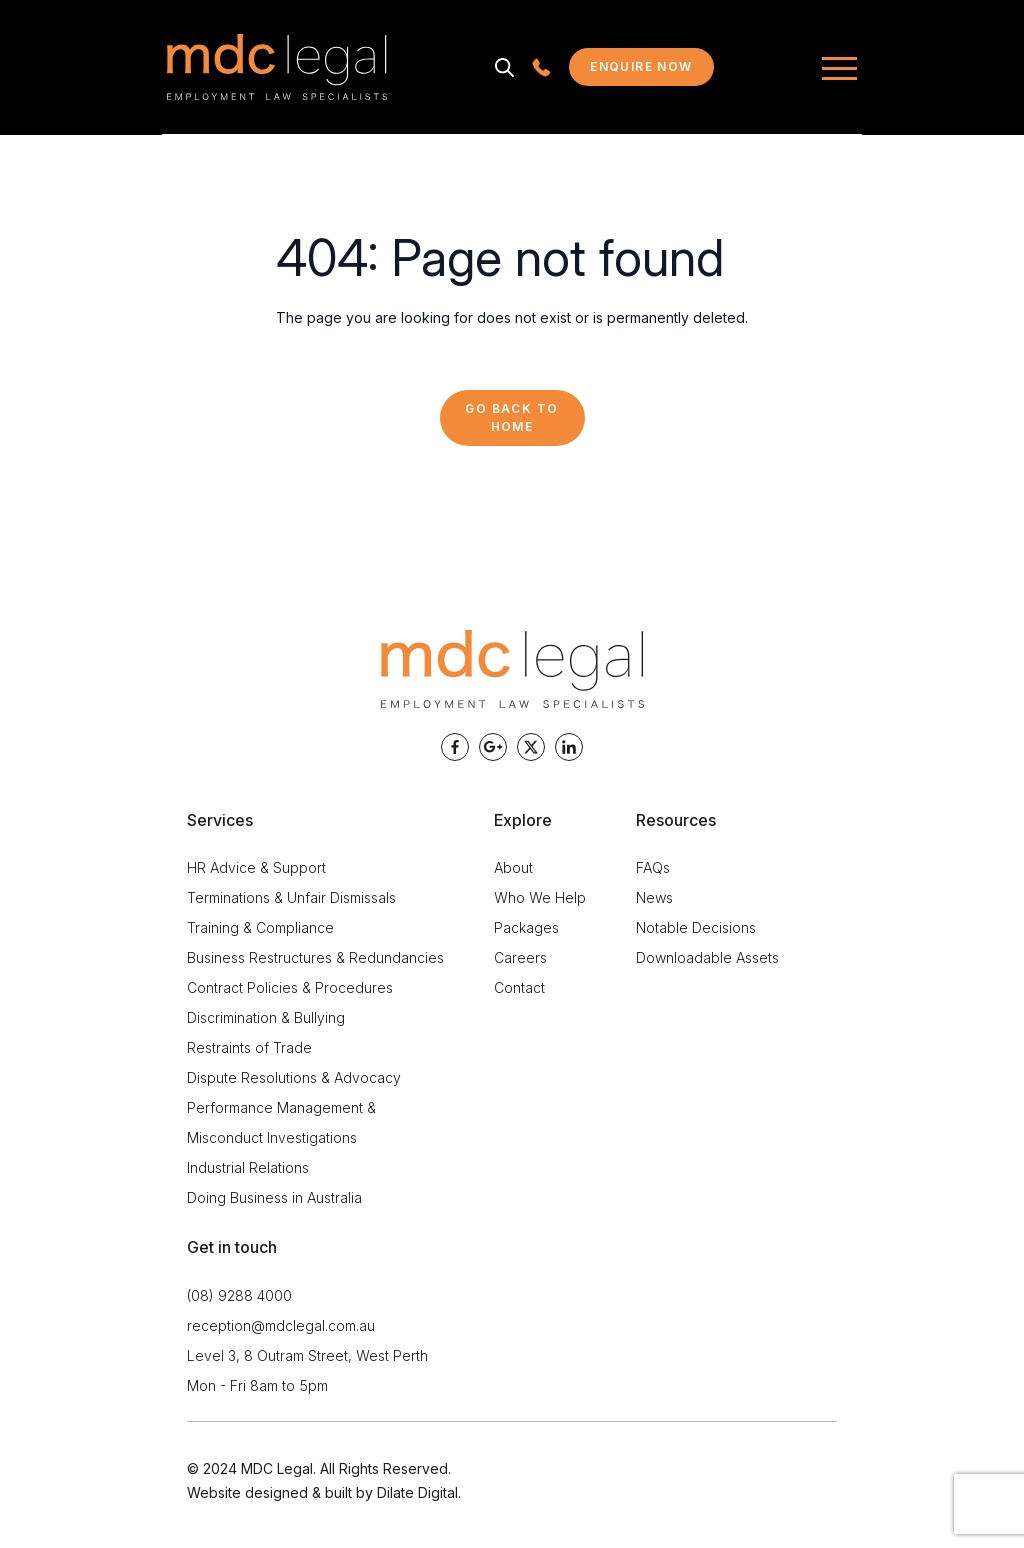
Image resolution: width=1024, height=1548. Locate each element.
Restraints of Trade (249, 1047)
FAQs (653, 867)
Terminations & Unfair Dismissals (291, 897)
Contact (519, 987)
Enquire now (652, 71)
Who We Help (540, 897)
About (513, 867)
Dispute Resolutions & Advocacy (294, 1077)
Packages (526, 927)
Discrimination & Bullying (266, 1017)
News (654, 897)
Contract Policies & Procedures (290, 987)
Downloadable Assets (707, 957)
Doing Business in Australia (274, 1197)
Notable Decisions (696, 927)
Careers (520, 957)
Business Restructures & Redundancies (315, 957)
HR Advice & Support (256, 867)
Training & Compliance (260, 927)
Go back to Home (511, 417)
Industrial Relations (248, 1167)
